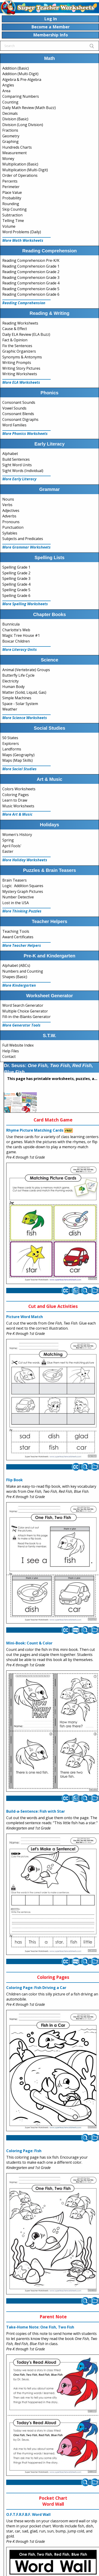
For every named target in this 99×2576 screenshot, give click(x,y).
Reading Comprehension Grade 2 (30, 271)
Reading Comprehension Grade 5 (30, 288)
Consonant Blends (18, 413)
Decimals (10, 113)
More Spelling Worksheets (25, 603)
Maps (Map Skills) (17, 760)
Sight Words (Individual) (22, 470)
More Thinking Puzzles (21, 911)
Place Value (12, 192)
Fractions (10, 130)
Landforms (11, 749)
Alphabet (10, 453)
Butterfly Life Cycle (18, 675)
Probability (11, 198)
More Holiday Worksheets (24, 859)
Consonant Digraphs (20, 419)
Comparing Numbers (20, 96)
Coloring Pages (15, 794)
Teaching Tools (15, 931)
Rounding (10, 203)
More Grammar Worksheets (26, 547)
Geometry (10, 136)
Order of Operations (20, 175)
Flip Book (14, 1479)
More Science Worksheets (24, 717)
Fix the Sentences (17, 345)
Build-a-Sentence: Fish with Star (35, 1811)
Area (6, 90)
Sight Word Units (17, 464)
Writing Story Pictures (21, 368)
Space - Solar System (20, 703)
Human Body (13, 686)
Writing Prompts (16, 362)
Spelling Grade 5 (16, 589)
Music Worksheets (18, 806)
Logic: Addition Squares (22, 885)
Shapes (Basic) (14, 976)
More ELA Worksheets (21, 382)
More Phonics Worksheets (25, 433)
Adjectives (10, 510)
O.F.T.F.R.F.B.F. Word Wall (28, 2514)
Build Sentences (16, 459)
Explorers (10, 743)
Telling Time (13, 220)
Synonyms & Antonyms (22, 357)
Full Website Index (18, 1045)
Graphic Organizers (19, 351)
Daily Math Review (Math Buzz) (29, 107)
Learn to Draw (14, 800)
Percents (9, 181)
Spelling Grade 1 (16, 567)
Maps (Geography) (18, 754)
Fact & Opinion (14, 339)
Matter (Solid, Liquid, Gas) (24, 692)
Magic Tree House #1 (21, 635)
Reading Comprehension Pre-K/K (30, 260)
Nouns (8, 499)
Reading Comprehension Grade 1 (30, 266)
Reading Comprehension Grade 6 (30, 294)
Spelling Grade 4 (16, 584)
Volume (8, 226)
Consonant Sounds (18, 402)
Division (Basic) (15, 118)
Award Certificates (17, 936)
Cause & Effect (14, 328)
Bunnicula (11, 624)
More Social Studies (19, 768)
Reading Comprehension (23, 302)
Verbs (7, 504)
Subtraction (12, 215)
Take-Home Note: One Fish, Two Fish (40, 2327)
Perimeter (11, 186)
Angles (8, 85)
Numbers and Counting (22, 971)
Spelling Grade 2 (16, 572)
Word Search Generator (22, 1005)
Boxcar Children (16, 641)
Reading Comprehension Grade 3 (30, 277)
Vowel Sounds (14, 408)
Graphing (10, 141)
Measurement (14, 152)
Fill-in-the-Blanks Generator (26, 1016)
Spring (8, 840)
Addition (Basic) (15, 68)
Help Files (10, 1050)
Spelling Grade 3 (16, 578)
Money (8, 158)
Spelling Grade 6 (16, 595)
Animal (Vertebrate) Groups (26, 669)
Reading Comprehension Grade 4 (30, 283)
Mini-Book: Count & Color (29, 1643)
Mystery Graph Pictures (22, 891)
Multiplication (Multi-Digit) (25, 169)
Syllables (9, 533)
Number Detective (18, 897)
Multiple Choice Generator (25, 1011)
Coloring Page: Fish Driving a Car (36, 1987)
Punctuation (12, 527)
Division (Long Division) (22, 124)
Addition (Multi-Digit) (20, 73)
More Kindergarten (19, 985)
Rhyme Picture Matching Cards (34, 1130)
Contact (9, 1056)
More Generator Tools (21, 1025)
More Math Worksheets (22, 240)
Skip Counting (14, 209)
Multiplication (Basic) (20, 164)
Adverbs (9, 516)
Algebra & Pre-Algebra (21, 79)
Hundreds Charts (17, 147)
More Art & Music (17, 814)
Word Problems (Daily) (21, 231)
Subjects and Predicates (22, 538)
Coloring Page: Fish (23, 2150)
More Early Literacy (19, 478)
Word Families (14, 425)
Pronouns (11, 521)
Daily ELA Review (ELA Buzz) (26, 334)
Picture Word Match (24, 1316)
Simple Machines (16, 697)
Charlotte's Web (16, 629)
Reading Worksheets (20, 323)
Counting (10, 102)
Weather (9, 709)
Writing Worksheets (19, 373)
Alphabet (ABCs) (16, 965)
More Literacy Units (19, 649)
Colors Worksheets (18, 788)
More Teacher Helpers (21, 945)
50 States (10, 737)
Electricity (10, 681)
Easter (7, 851)
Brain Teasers (14, 880)
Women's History (17, 834)
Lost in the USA (15, 902)
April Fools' (11, 845)
